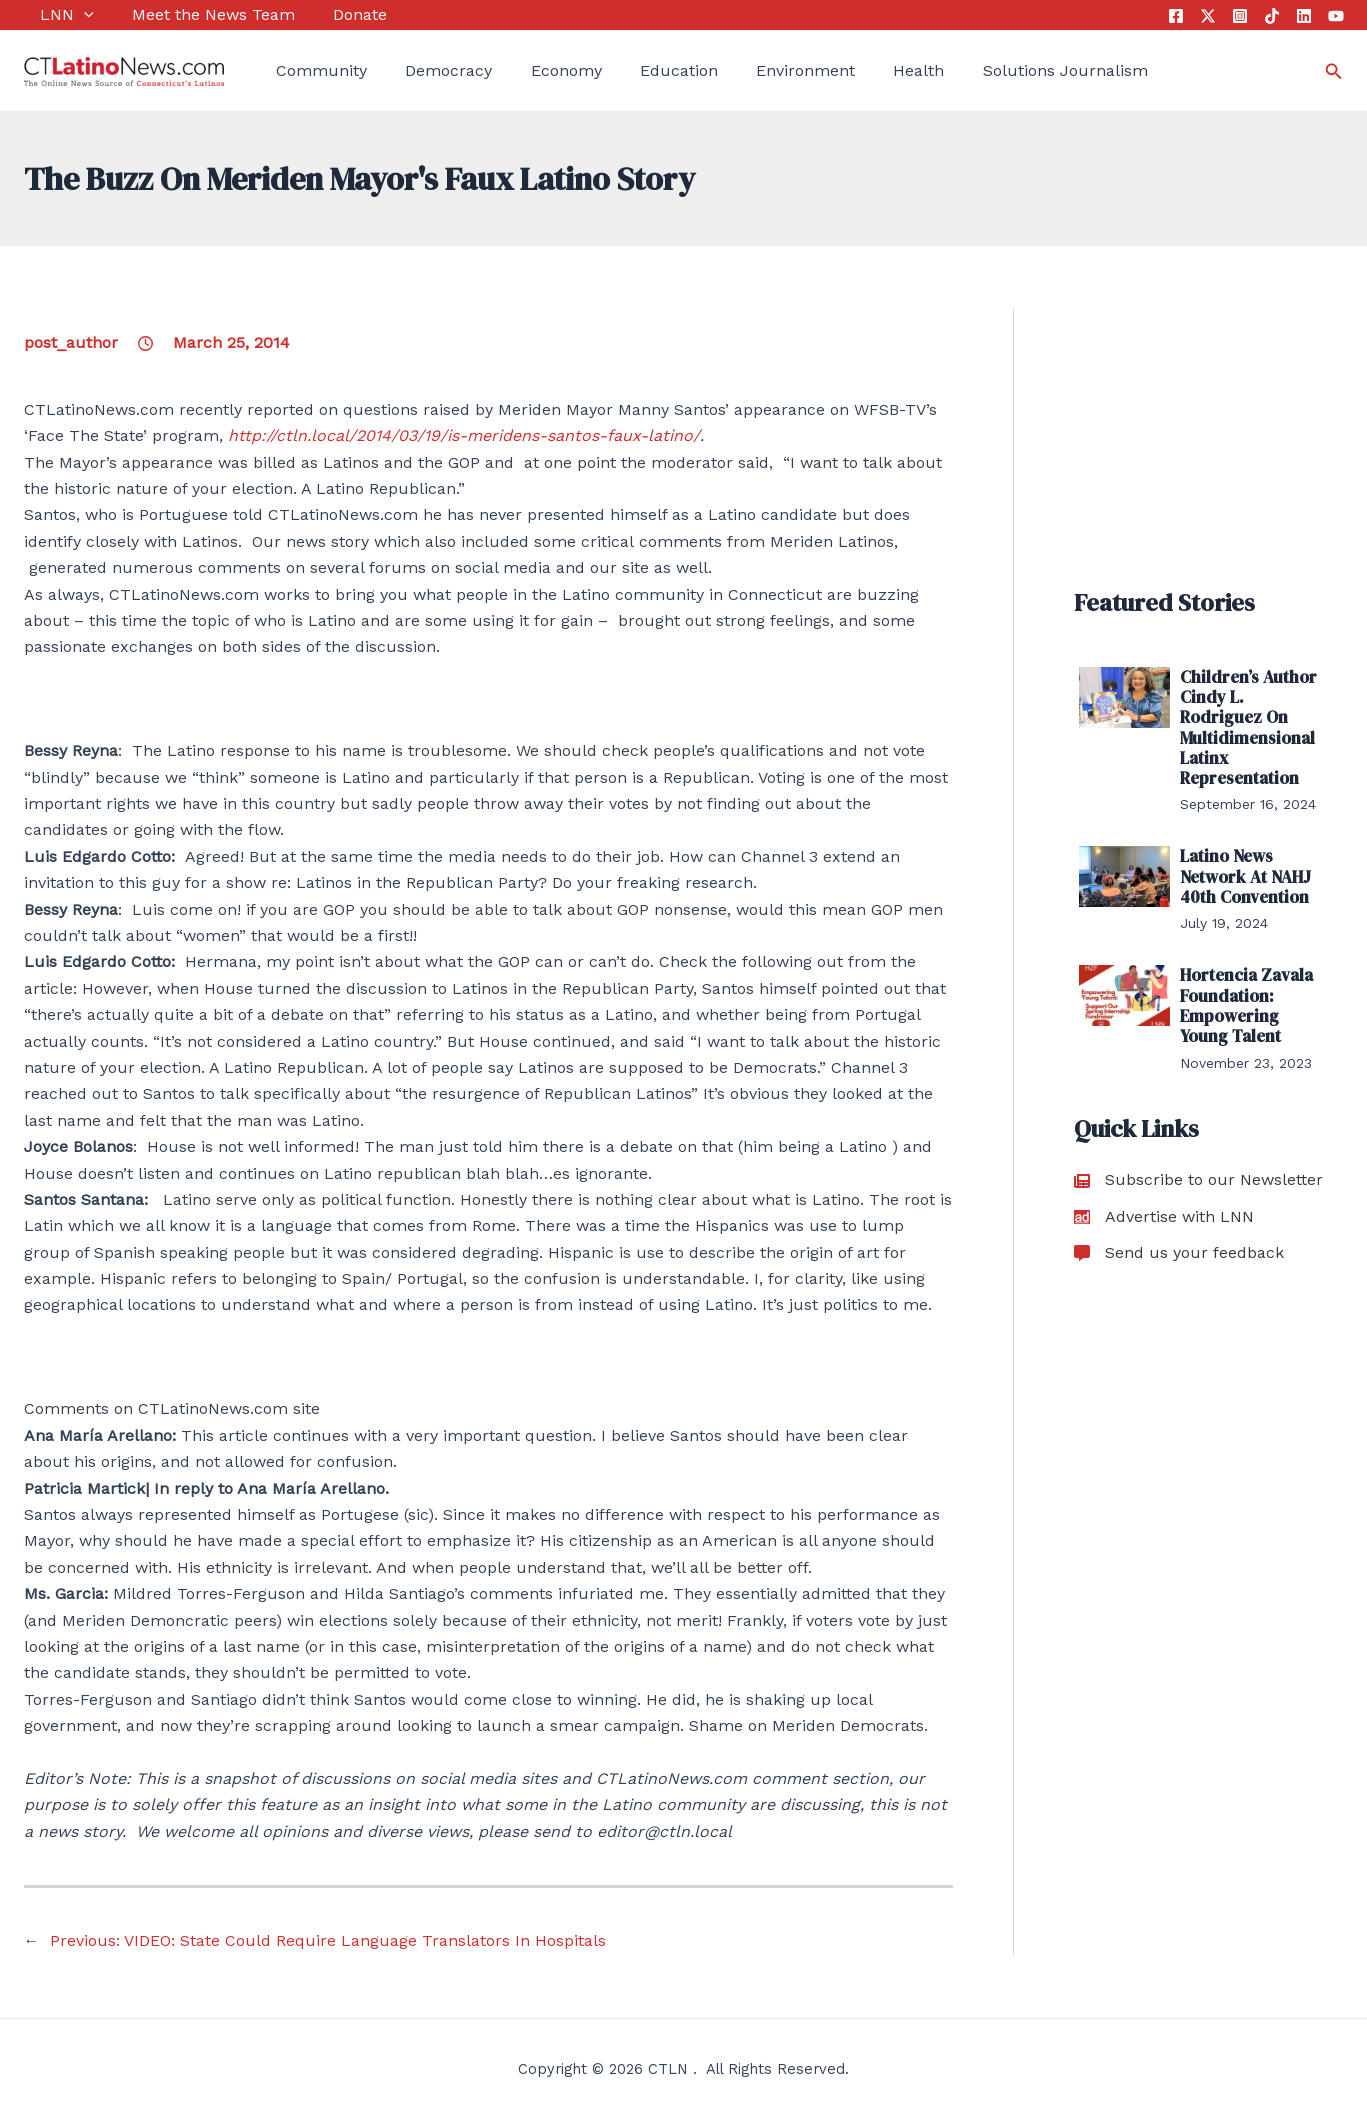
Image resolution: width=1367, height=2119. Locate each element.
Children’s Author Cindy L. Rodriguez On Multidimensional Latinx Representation (1250, 724)
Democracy (423, 70)
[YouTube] (1336, 16)
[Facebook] (1176, 16)
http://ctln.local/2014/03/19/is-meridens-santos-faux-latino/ (464, 435)
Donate (326, 14)
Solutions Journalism (996, 70)
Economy (532, 70)
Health (858, 70)
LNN (51, 15)
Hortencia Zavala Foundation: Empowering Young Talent (1252, 993)
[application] (68, 15)
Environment (754, 70)
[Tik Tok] (1272, 16)
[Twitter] (1208, 16)
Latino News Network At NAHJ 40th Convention (1243, 868)
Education (636, 70)
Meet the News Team (188, 14)
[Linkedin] (1304, 16)
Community (305, 70)
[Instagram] (1240, 16)
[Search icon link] (1334, 71)
